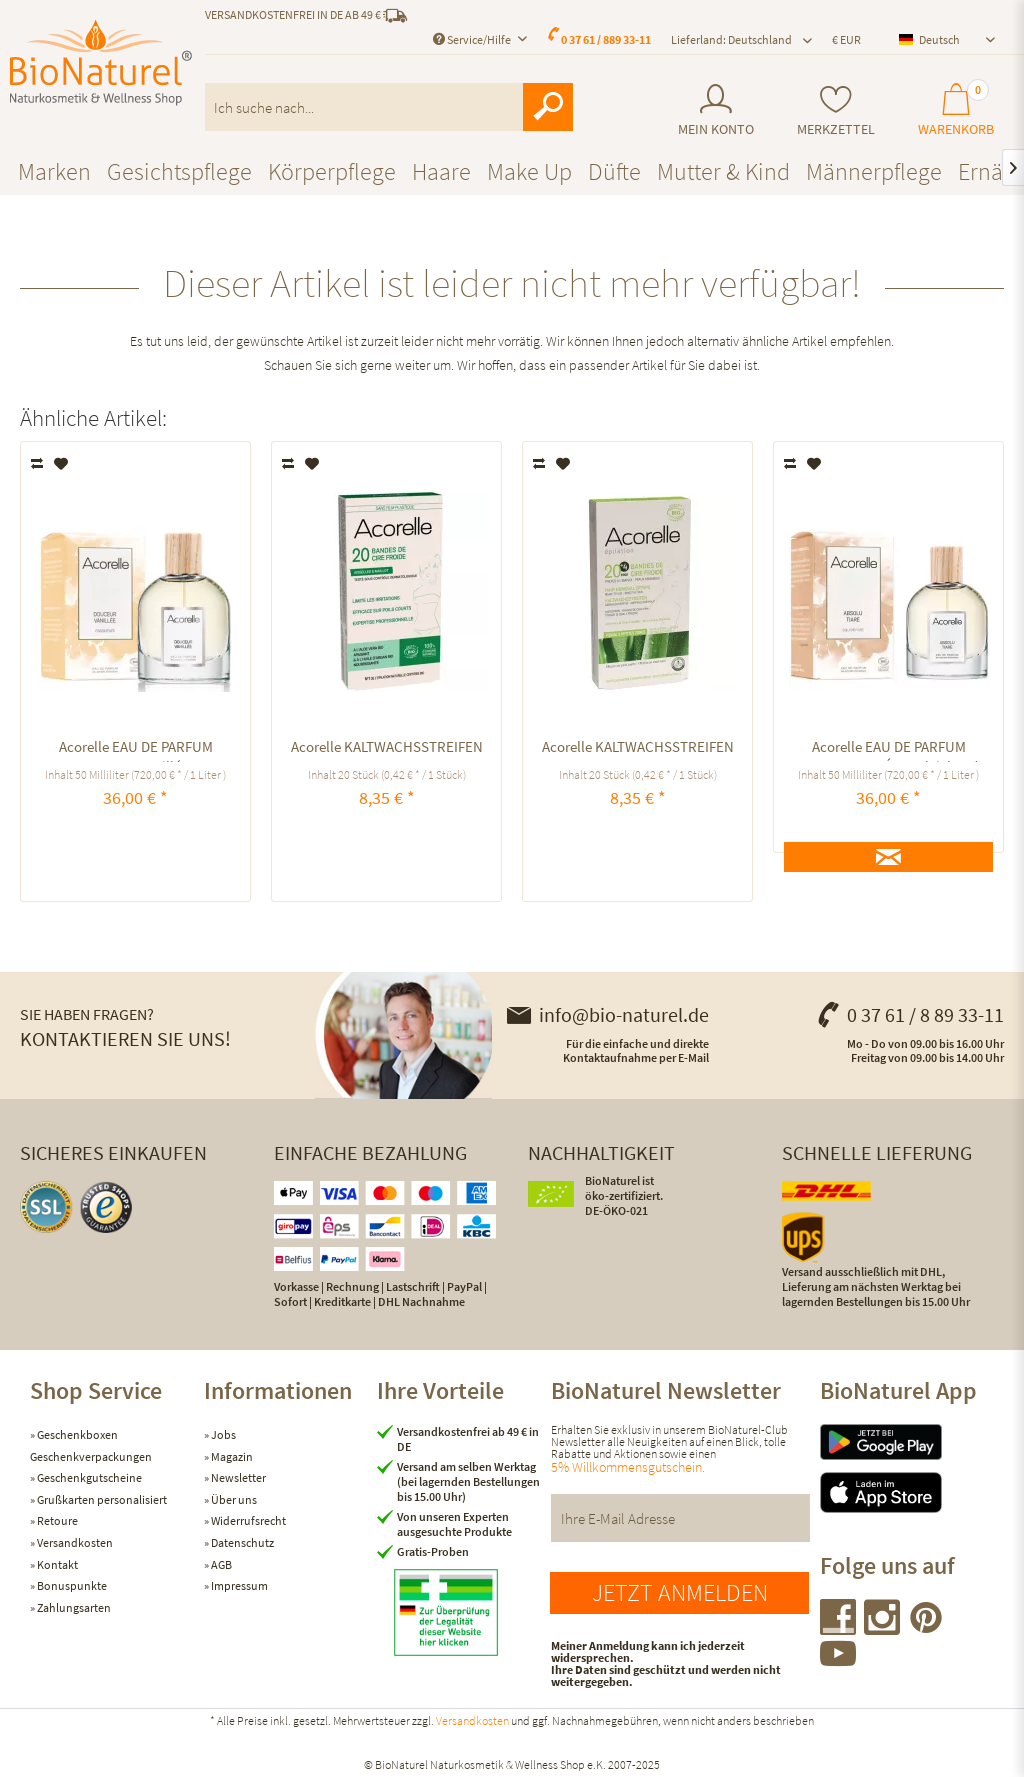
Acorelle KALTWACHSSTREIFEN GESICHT (638, 749)
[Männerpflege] (874, 171)
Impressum (238, 1585)
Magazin (231, 1456)
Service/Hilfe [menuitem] (473, 39)
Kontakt (56, 1564)
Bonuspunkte (71, 1585)
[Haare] (441, 171)
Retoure (56, 1520)
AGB (220, 1564)
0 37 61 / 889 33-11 (606, 39)
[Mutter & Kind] (723, 171)
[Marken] (54, 171)
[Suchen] (548, 107)
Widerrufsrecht (247, 1520)
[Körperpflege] (332, 171)
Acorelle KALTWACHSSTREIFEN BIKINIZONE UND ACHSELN (387, 749)
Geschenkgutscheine (88, 1477)
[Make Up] (529, 171)
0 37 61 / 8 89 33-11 (910, 1014)
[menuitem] (716, 110)
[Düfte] (614, 171)
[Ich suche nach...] (389, 107)
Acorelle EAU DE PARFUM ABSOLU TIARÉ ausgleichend (889, 749)
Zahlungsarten (73, 1607)
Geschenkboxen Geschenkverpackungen (91, 1445)
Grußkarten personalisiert (101, 1499)
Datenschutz (241, 1542)
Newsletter (237, 1477)
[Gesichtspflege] (179, 171)
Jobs (222, 1434)
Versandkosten (74, 1542)
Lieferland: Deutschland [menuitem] (731, 39)
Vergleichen (38, 464)
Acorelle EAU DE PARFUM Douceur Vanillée (136, 749)
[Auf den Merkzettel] (61, 464)
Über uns (233, 1499)
